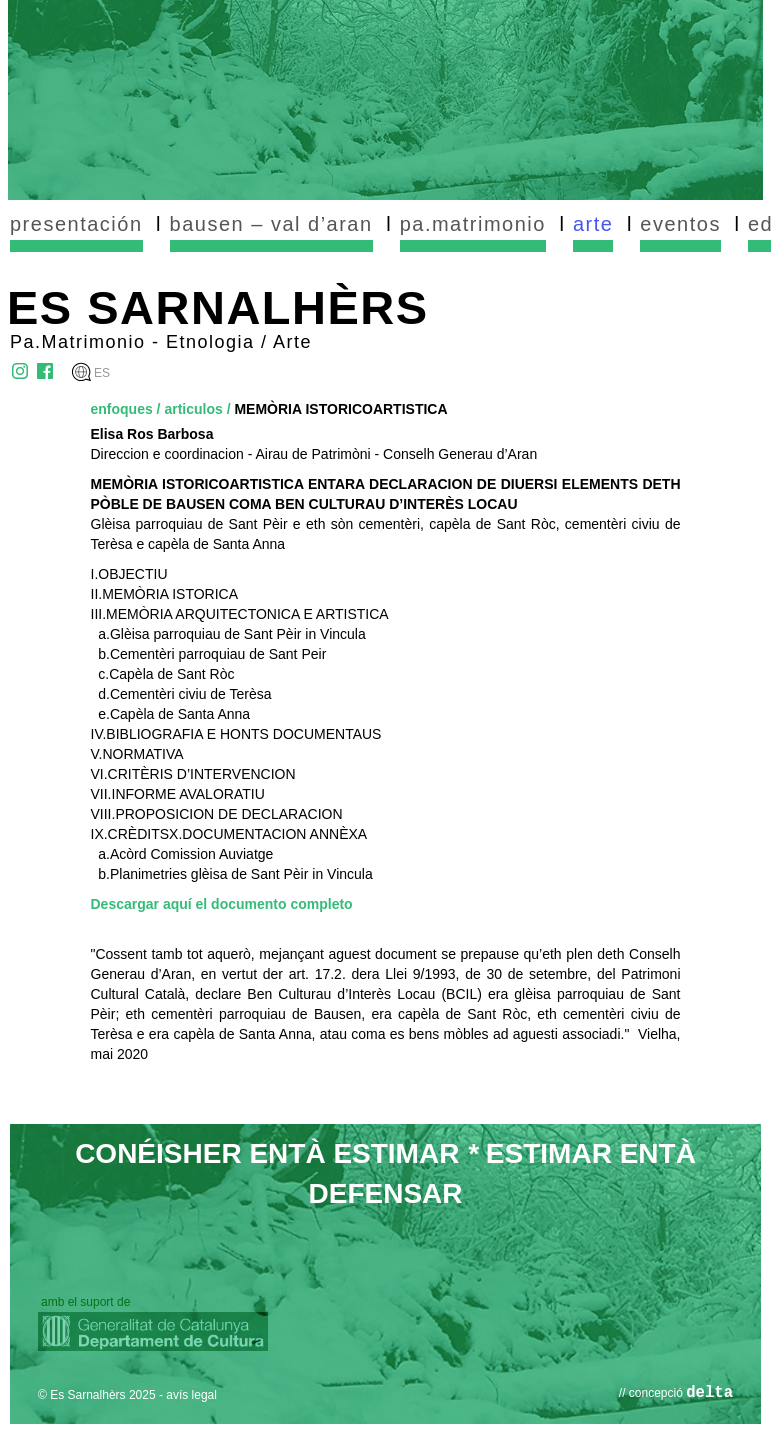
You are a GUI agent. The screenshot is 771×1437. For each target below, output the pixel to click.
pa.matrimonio (473, 224)
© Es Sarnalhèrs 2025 (97, 1395)
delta (709, 1393)
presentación (76, 224)
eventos (680, 224)
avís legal (191, 1395)
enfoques (122, 409)
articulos (193, 409)
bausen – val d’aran (271, 224)
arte (593, 224)
